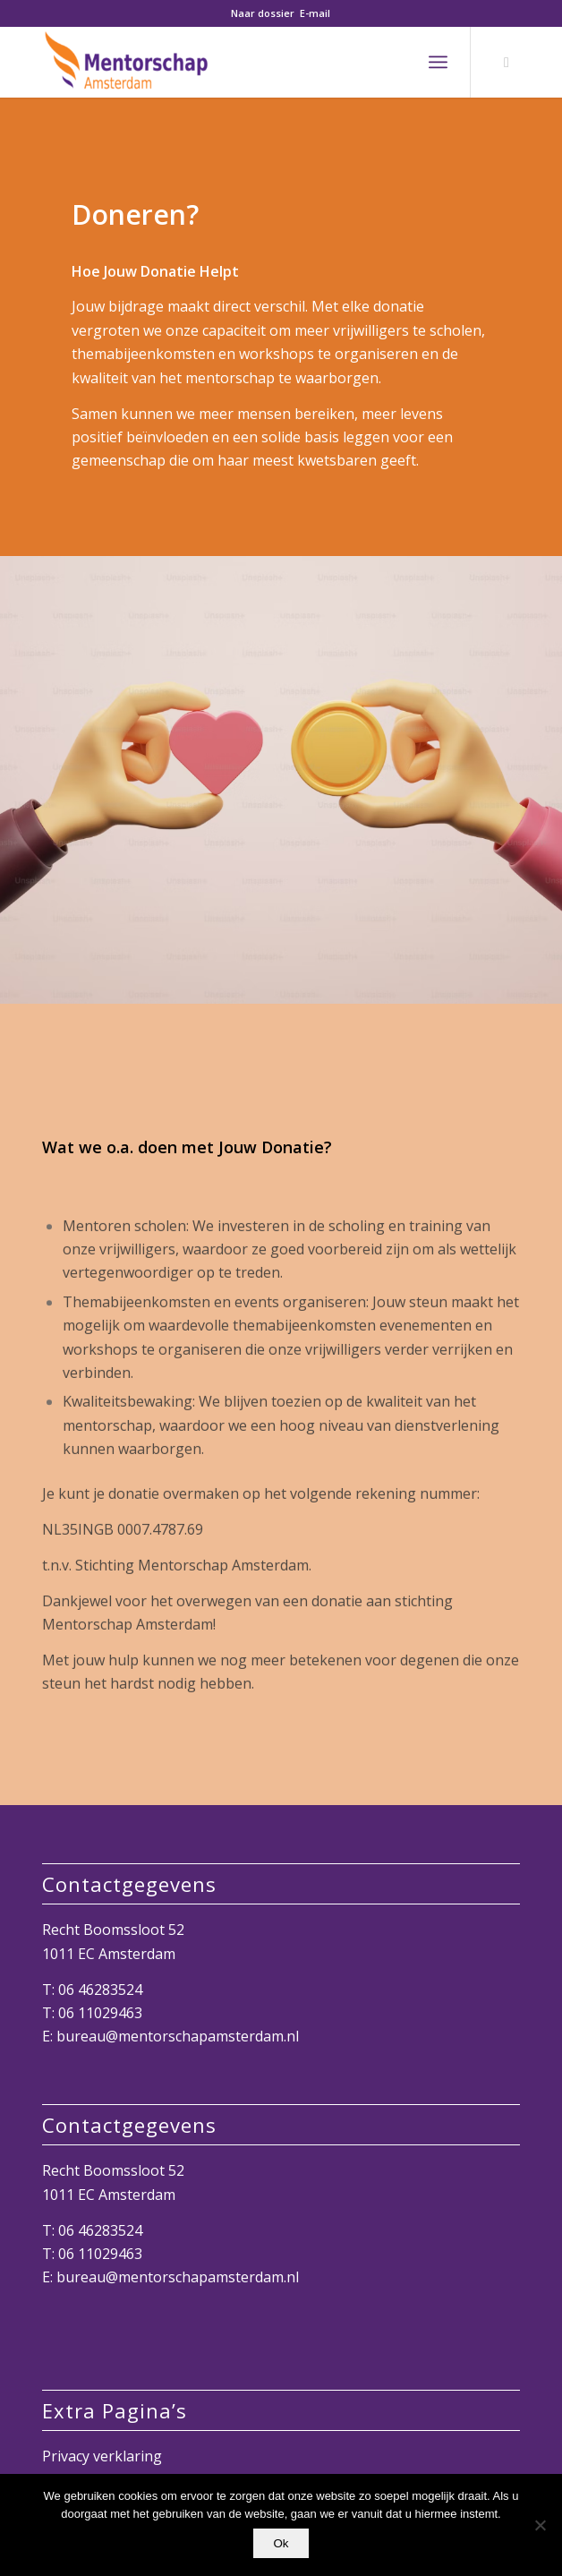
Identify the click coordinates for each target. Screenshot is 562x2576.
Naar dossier (262, 13)
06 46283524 (100, 1989)
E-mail (315, 13)
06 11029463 (100, 2013)
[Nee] (540, 2525)
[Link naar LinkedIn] (506, 62)
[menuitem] (438, 61)
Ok (280, 2543)
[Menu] (438, 61)
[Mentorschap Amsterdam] (233, 62)
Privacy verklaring (102, 2456)
